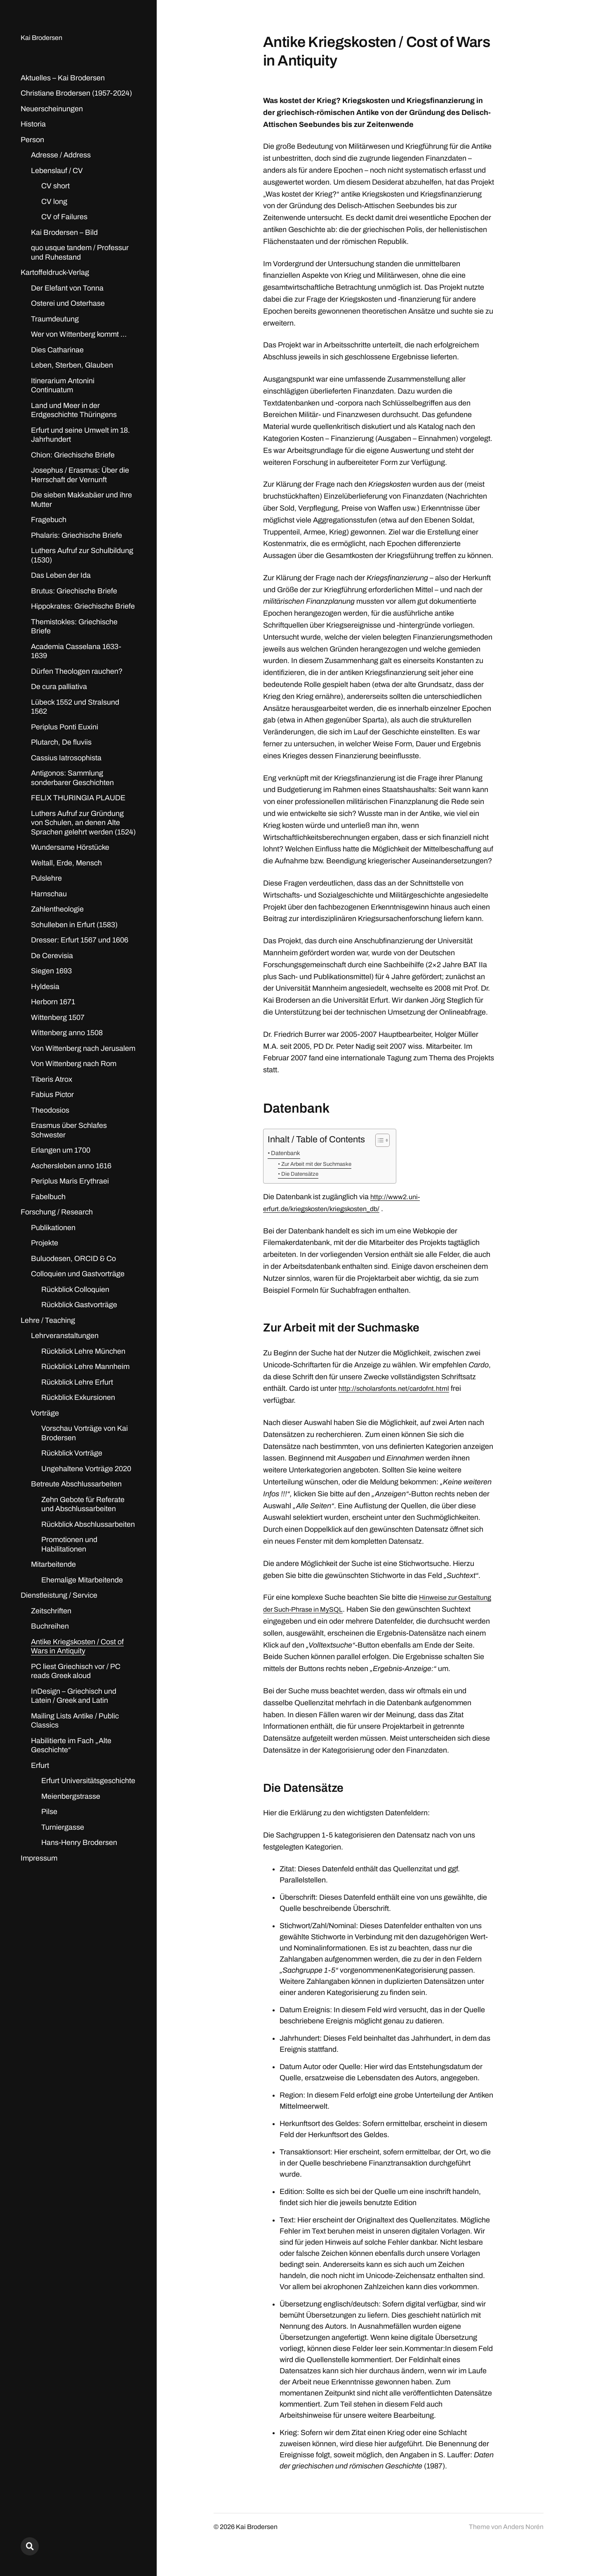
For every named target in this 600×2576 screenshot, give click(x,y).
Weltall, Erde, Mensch (66, 863)
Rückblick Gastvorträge (79, 1305)
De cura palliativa (59, 686)
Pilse (49, 1811)
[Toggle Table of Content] (378, 1140)
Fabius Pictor (52, 1094)
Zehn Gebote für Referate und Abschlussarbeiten (83, 1504)
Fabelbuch (48, 1197)
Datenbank (287, 1152)
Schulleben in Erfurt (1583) (74, 925)
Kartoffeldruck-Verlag (55, 272)
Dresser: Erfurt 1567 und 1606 (79, 940)
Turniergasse (62, 1827)
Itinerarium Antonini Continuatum (62, 385)
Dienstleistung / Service (59, 1595)
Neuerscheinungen (52, 109)
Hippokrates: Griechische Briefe (83, 606)
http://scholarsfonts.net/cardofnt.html (398, 1389)
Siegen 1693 (51, 971)
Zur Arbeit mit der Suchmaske (321, 1163)
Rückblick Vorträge (71, 1453)
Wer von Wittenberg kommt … (79, 334)
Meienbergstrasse (70, 1796)
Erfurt (40, 1765)
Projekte (44, 1243)
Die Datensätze (302, 1174)
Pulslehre (46, 878)
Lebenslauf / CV (57, 170)
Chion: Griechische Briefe (73, 455)
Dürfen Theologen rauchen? (76, 671)
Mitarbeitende (53, 1564)
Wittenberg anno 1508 (67, 1033)
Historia (33, 124)
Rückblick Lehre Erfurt (77, 1382)
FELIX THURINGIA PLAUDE (78, 798)
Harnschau (49, 894)
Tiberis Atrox (51, 1079)
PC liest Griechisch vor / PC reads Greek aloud (75, 1671)
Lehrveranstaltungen (65, 1335)
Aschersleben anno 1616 (71, 1166)
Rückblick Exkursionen (78, 1397)
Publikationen (53, 1228)
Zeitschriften (51, 1611)
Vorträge (45, 1413)
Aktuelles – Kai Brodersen (63, 78)
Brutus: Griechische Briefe (74, 591)
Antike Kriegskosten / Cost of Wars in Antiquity (77, 1646)
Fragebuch (48, 520)
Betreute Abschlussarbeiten (76, 1484)
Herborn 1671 (53, 1002)
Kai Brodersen (44, 37)
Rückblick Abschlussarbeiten (88, 1524)
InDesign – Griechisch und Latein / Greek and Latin (73, 1696)
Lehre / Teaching (48, 1320)
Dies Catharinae (57, 350)
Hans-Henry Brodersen (79, 1842)
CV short (55, 186)
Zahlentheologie (57, 909)
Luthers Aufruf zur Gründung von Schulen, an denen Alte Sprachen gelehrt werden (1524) (83, 822)
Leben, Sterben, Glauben (72, 365)
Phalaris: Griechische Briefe (76, 535)
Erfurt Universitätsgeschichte (88, 1781)
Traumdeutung (55, 319)
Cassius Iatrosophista (66, 758)
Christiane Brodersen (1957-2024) (76, 93)
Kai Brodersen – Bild (64, 232)
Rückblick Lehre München (83, 1351)
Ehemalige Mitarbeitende (82, 1580)
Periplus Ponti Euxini (64, 727)
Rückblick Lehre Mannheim (85, 1366)
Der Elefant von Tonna (67, 288)
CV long (54, 201)
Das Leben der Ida (61, 575)
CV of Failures (64, 217)
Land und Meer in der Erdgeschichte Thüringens (74, 410)
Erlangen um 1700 (60, 1150)
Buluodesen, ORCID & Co (73, 1258)
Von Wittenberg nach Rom (73, 1063)
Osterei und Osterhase (68, 303)
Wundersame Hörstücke (70, 847)
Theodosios (50, 1110)
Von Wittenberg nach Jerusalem (83, 1048)
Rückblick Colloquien (75, 1289)
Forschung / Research (57, 1212)
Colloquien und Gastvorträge (78, 1274)
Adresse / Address (61, 155)
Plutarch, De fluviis (61, 742)
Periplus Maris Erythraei (70, 1181)
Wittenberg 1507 (58, 1017)
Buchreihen (50, 1626)
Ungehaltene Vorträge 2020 (86, 1469)
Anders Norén (523, 2539)
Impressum (39, 1858)
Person (32, 140)
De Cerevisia (52, 956)
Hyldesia (45, 986)
